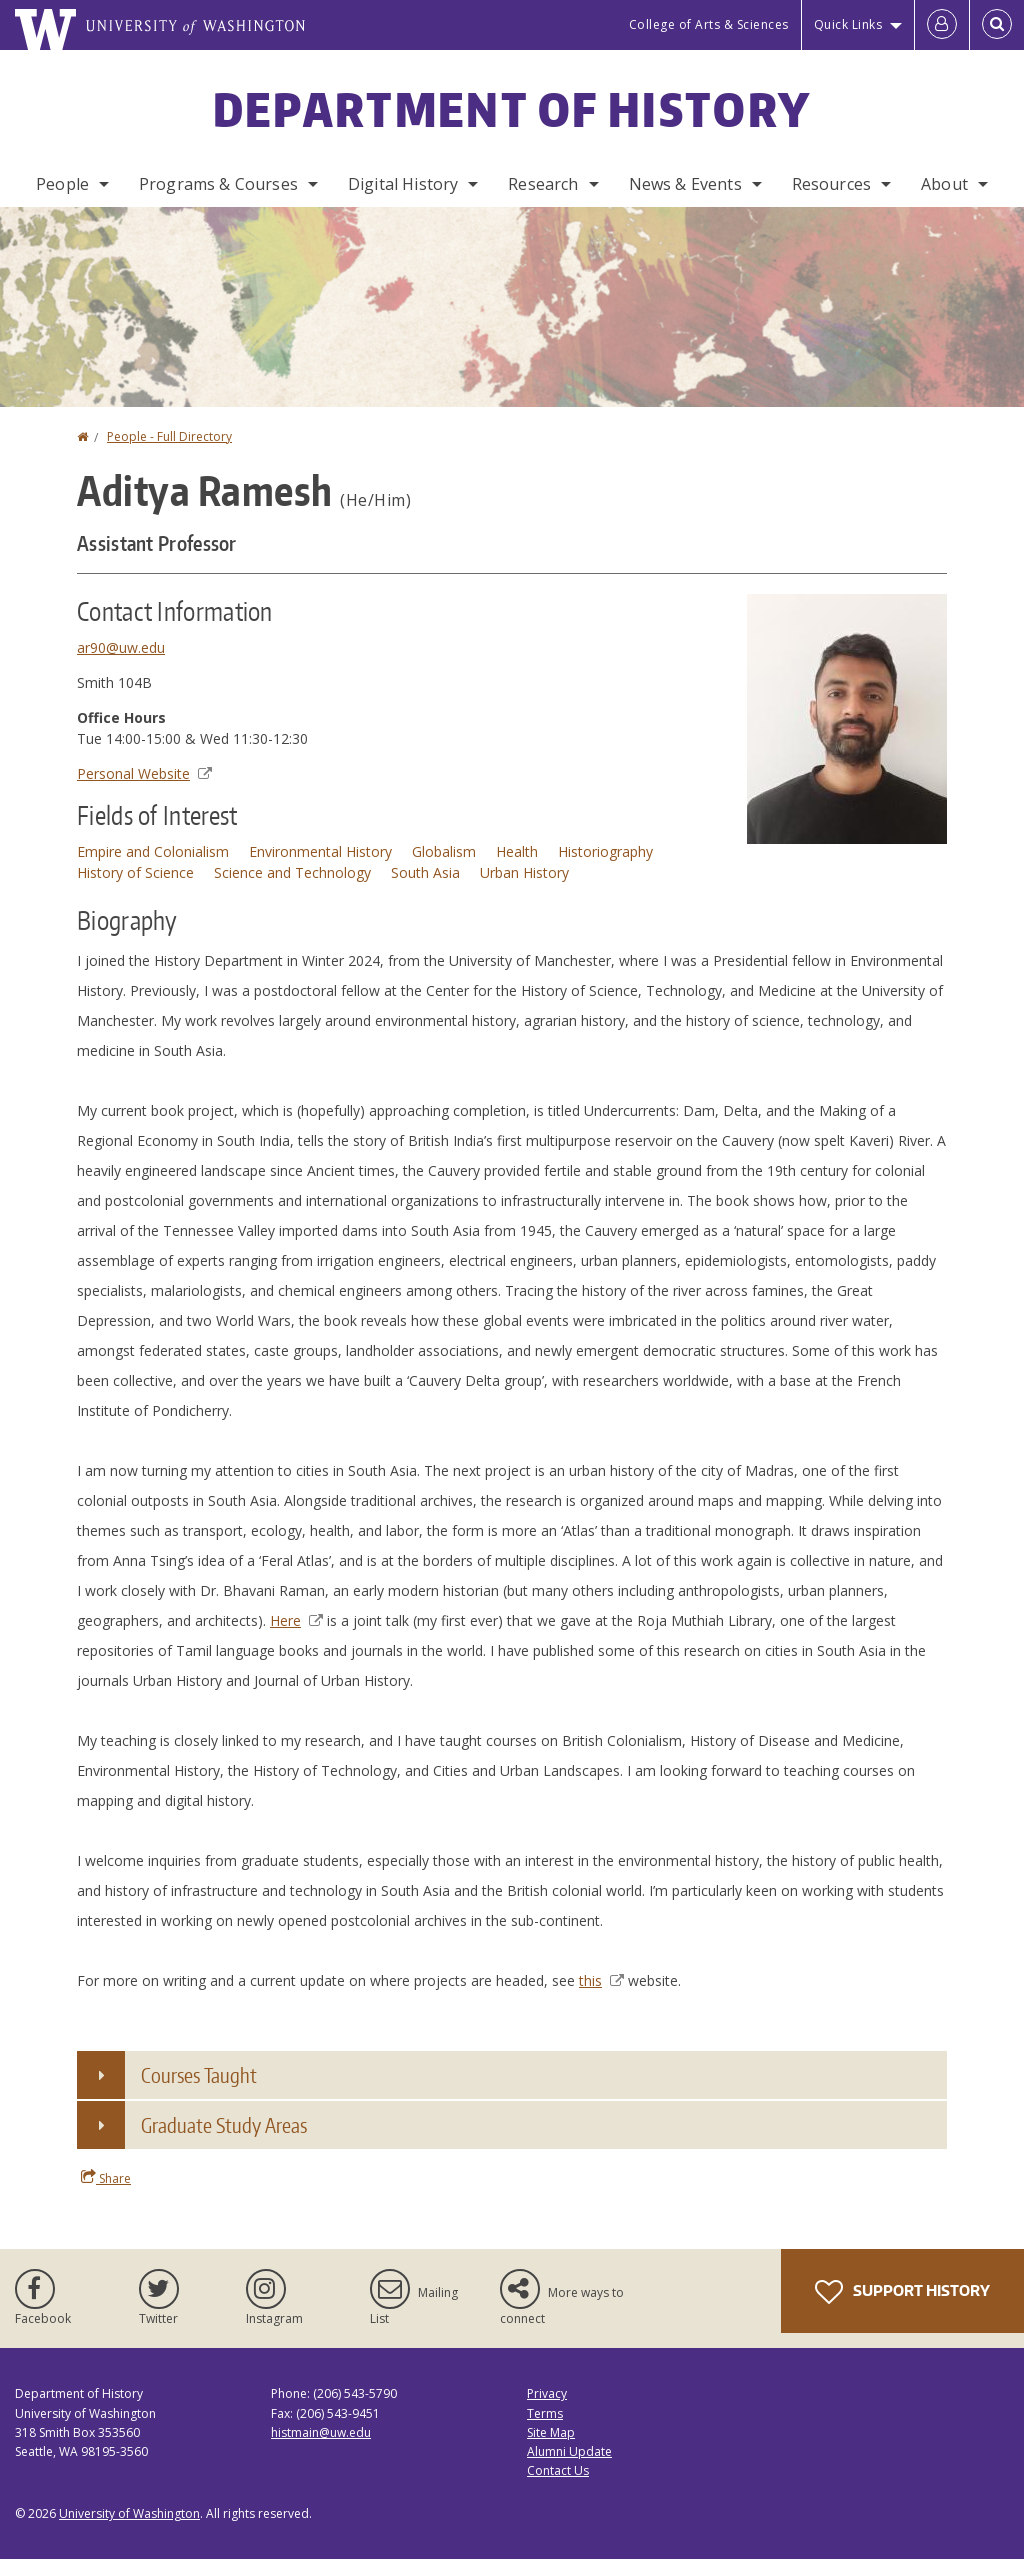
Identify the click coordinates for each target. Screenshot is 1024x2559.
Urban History (524, 872)
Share (106, 2178)
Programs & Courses (218, 184)
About (944, 184)
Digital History (403, 184)
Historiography (605, 851)
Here (296, 1620)
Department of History (512, 109)
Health (517, 851)
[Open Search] (997, 25)
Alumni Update (569, 2451)
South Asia (425, 872)
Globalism (444, 851)
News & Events (685, 184)
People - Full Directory (169, 436)
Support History (902, 2292)
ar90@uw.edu (121, 647)
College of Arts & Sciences (709, 24)
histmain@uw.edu (321, 2432)
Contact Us (558, 2470)
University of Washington (129, 2513)
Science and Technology (292, 872)
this (601, 1980)
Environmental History (320, 851)
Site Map (551, 2432)
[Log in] (942, 25)
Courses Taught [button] (199, 2075)
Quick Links (848, 24)
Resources (831, 184)
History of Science (135, 872)
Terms (545, 2413)
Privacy (547, 2393)
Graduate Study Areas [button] (224, 2125)
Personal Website (144, 773)
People (62, 184)
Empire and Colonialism (153, 851)
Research (543, 184)
